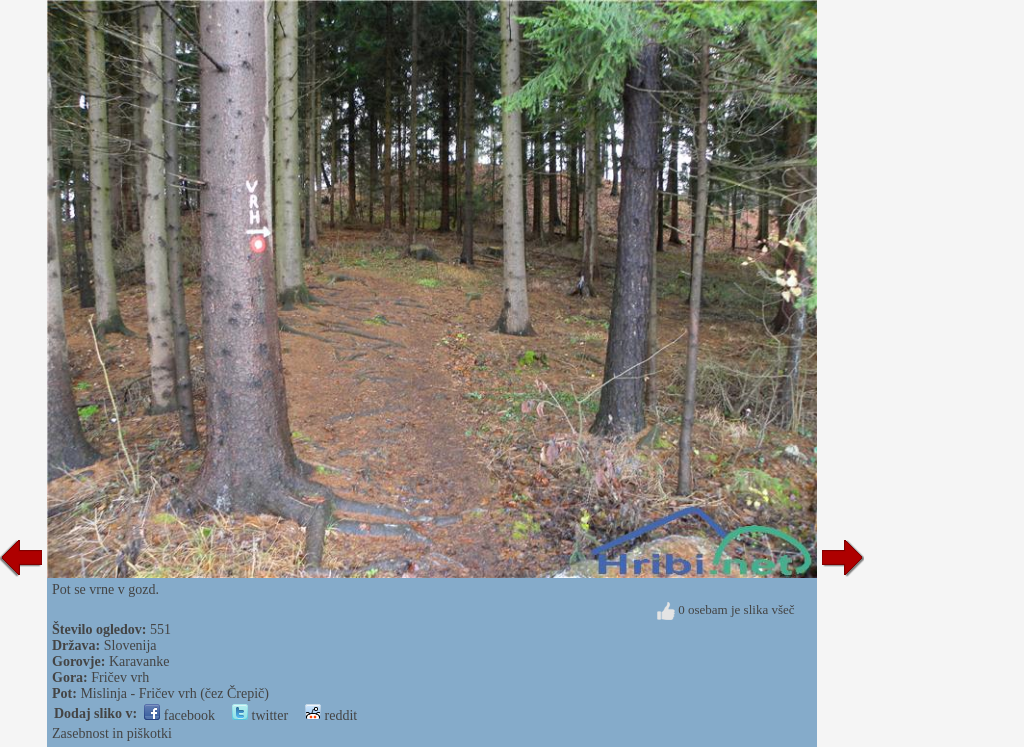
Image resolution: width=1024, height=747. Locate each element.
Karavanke (139, 661)
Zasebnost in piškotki (112, 733)
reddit (331, 715)
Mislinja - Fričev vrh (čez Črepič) (174, 693)
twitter (260, 715)
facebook (179, 715)
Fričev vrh (120, 677)
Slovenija (130, 645)
